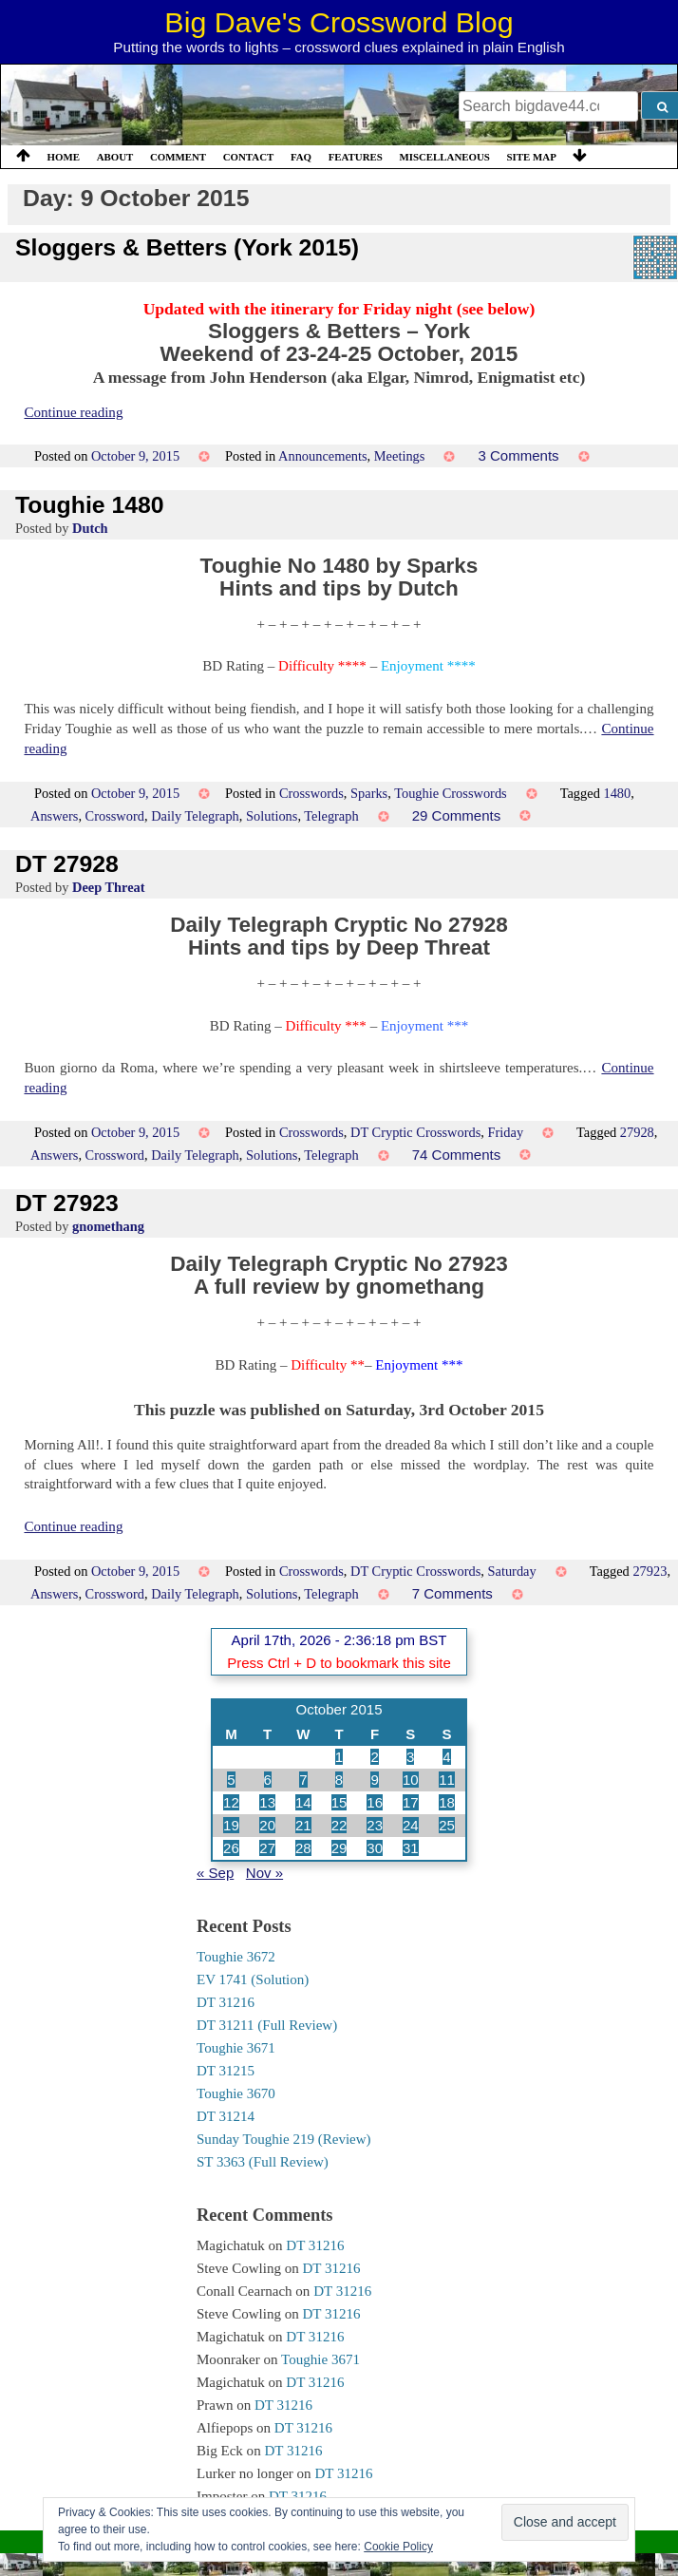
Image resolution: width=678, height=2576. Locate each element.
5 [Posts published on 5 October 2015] (231, 1779)
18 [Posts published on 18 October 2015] (447, 1802)
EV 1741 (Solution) (253, 1979)
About (115, 156)
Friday (506, 1132)
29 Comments (456, 815)
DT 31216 (225, 2002)
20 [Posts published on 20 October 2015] (267, 1825)
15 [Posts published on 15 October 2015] (339, 1802)
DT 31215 (225, 2070)
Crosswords (311, 793)
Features (356, 156)
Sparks (368, 793)
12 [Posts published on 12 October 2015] (231, 1802)
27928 (637, 1132)
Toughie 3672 (236, 1956)
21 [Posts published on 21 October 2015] (303, 1825)
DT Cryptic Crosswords (415, 1132)
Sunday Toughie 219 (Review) (284, 2139)
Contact (248, 156)
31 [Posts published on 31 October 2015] (411, 1848)
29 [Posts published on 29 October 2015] (339, 1848)
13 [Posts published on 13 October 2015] (267, 1802)
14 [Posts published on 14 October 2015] (303, 1802)
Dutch (90, 528)
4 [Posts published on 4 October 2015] (446, 1757)
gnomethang (108, 1226)
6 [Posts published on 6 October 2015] (268, 1779)
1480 (617, 793)
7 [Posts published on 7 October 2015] (303, 1779)
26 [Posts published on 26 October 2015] (231, 1848)
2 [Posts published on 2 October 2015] (374, 1757)
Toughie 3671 (236, 2047)
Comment (178, 156)
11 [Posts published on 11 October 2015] (447, 1779)
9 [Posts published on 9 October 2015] (374, 1779)
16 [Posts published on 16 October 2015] (375, 1802)
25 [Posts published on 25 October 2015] (447, 1825)
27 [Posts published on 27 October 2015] (267, 1848)
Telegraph (331, 816)
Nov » (264, 1873)
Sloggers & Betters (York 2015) (187, 247)
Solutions (271, 816)
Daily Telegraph (195, 816)
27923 (649, 1571)
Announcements (322, 456)
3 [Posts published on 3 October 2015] (410, 1757)
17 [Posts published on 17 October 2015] (411, 1802)
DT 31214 (225, 2116)
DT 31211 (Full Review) (267, 2025)
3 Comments (518, 455)
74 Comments (456, 1154)
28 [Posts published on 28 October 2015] (303, 1848)
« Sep (215, 1873)
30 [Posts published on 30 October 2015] (375, 1848)
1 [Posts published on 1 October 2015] (339, 1757)
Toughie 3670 (236, 2093)
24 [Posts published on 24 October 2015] (411, 1825)
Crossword (114, 816)
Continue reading (73, 412)
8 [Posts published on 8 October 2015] (339, 1779)
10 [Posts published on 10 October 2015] (411, 1779)
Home (63, 156)
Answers (54, 816)
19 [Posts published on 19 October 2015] (231, 1825)
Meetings (399, 456)
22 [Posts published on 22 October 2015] (339, 1825)
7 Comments (452, 1593)
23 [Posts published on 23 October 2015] (375, 1825)
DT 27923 (67, 1203)
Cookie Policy (398, 2546)
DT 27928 (67, 864)
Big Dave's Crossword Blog (338, 22)
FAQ (301, 156)
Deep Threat (108, 887)
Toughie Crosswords (450, 793)
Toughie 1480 (89, 505)
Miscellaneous (444, 156)
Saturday (512, 1571)
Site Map (531, 156)
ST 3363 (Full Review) (263, 2161)
